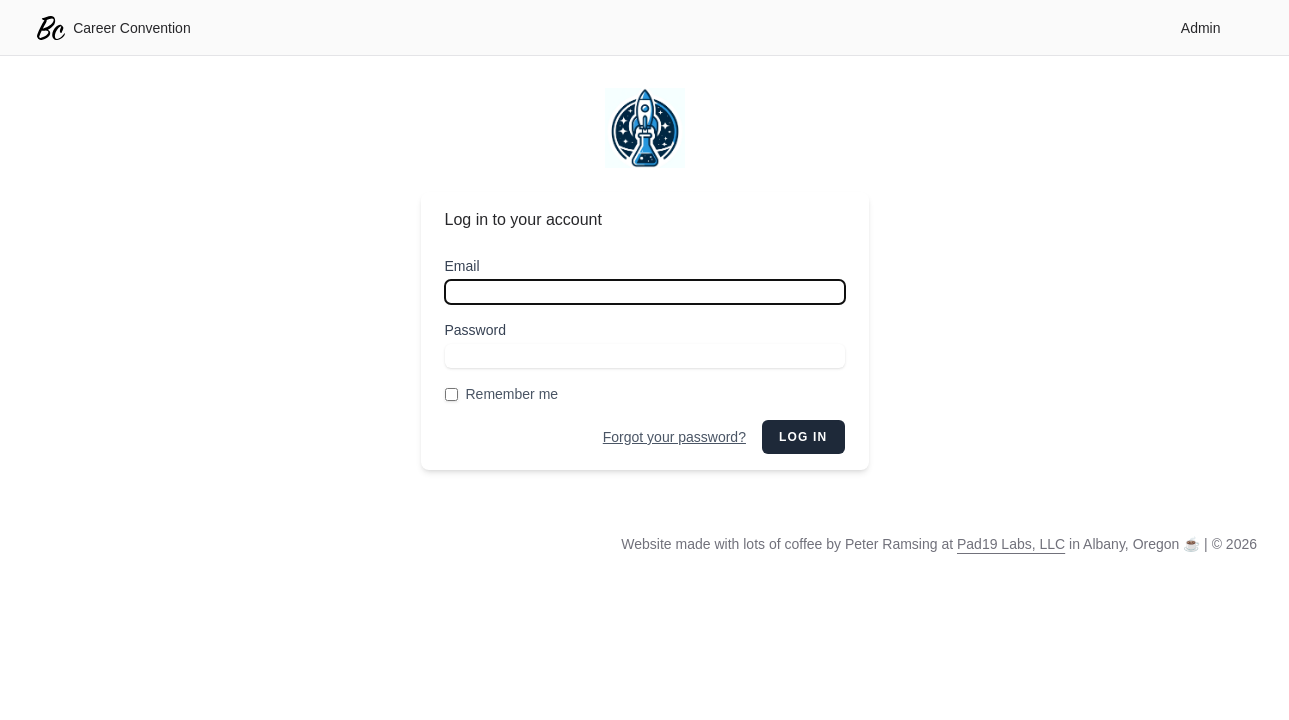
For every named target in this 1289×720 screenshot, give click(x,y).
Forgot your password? (674, 437)
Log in (803, 437)
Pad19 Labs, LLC (1011, 544)
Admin (1201, 28)
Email (462, 266)
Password (475, 330)
